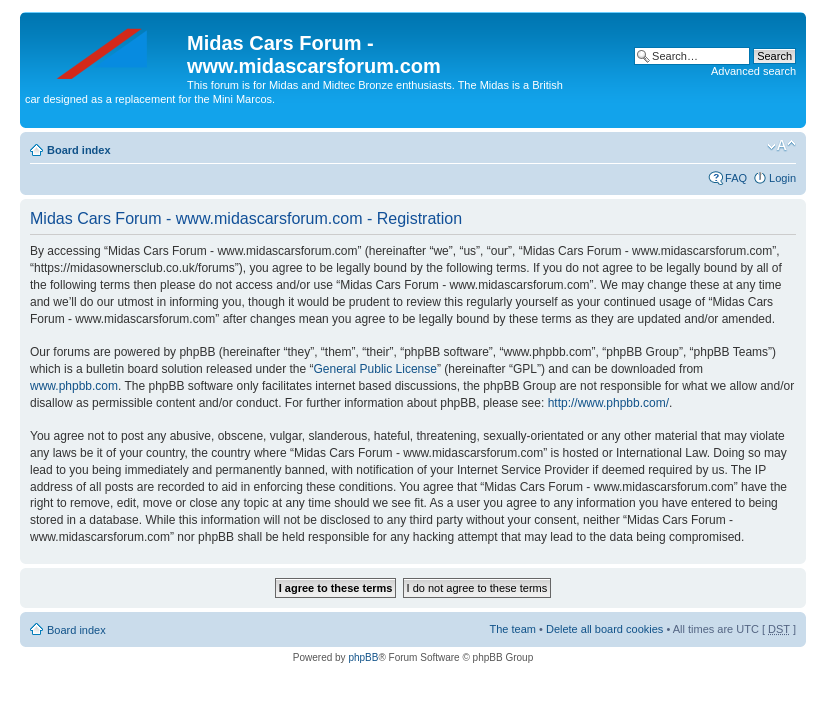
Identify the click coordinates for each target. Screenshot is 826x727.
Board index (79, 150)
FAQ (736, 178)
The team (513, 629)
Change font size (781, 146)
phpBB (363, 657)
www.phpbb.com (74, 386)
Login (782, 178)
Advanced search (753, 71)
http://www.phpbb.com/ (608, 403)
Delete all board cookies (604, 629)
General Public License (375, 369)
